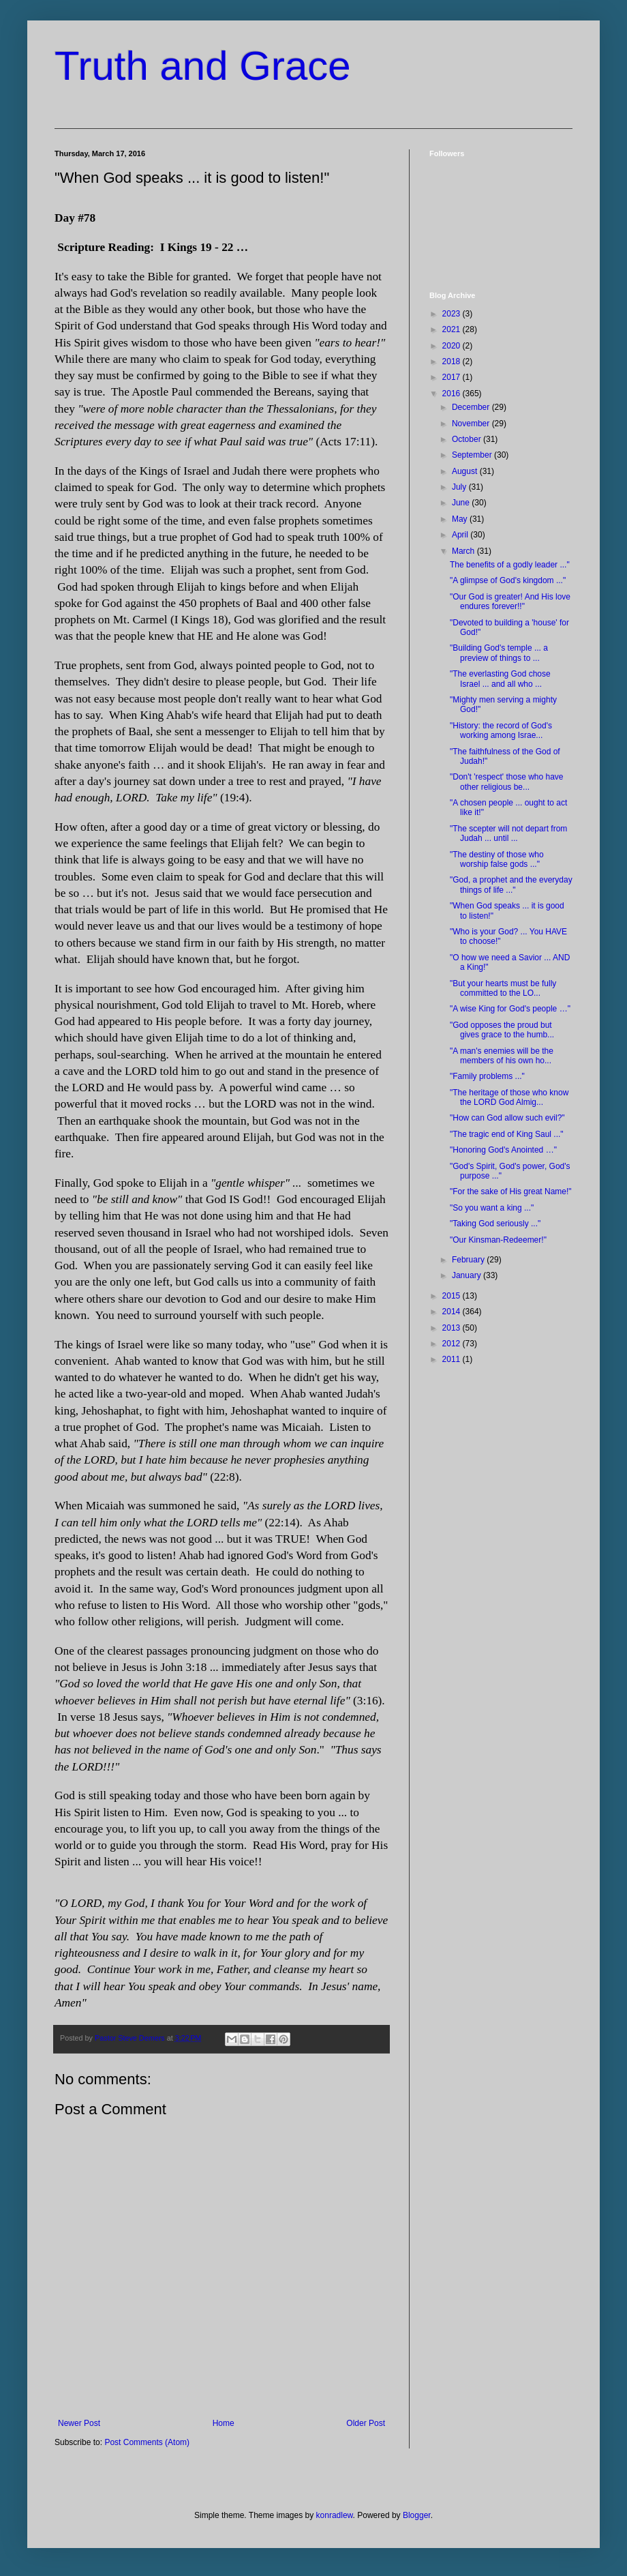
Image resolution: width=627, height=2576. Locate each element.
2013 (452, 1328)
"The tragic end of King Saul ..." (507, 1134)
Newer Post (79, 2423)
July (460, 487)
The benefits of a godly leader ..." (510, 564)
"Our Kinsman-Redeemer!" (498, 1240)
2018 (452, 361)
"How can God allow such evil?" (507, 1118)
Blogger (417, 2515)
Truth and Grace (203, 66)
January (467, 1275)
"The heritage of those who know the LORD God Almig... (509, 1097)
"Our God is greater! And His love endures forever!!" (510, 601)
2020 (452, 346)
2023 (452, 314)
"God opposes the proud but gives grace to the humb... (502, 1029)
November (472, 423)
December (472, 407)
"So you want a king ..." (492, 1208)
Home (223, 2423)
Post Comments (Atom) (146, 2442)
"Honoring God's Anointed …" (503, 1150)
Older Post (365, 2423)
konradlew (334, 2515)
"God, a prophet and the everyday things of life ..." (511, 884)
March (464, 551)
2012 (452, 1343)
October (467, 439)
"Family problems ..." (487, 1076)
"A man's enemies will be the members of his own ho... (501, 1055)
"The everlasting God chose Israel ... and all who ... (500, 678)
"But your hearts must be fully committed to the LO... (503, 988)
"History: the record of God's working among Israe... (501, 730)
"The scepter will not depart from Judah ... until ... (508, 833)
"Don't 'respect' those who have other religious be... (507, 781)
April (461, 534)
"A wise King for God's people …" (510, 1008)
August (466, 471)
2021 (452, 329)
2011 (452, 1359)
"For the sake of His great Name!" (511, 1191)
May (461, 519)
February (469, 1259)
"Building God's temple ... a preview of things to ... (499, 652)
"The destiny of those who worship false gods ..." (497, 859)
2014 (452, 1311)
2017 (452, 377)
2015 (452, 1296)
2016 (452, 393)
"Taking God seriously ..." (495, 1223)
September (473, 455)
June (462, 502)
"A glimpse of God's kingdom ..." (508, 580)
